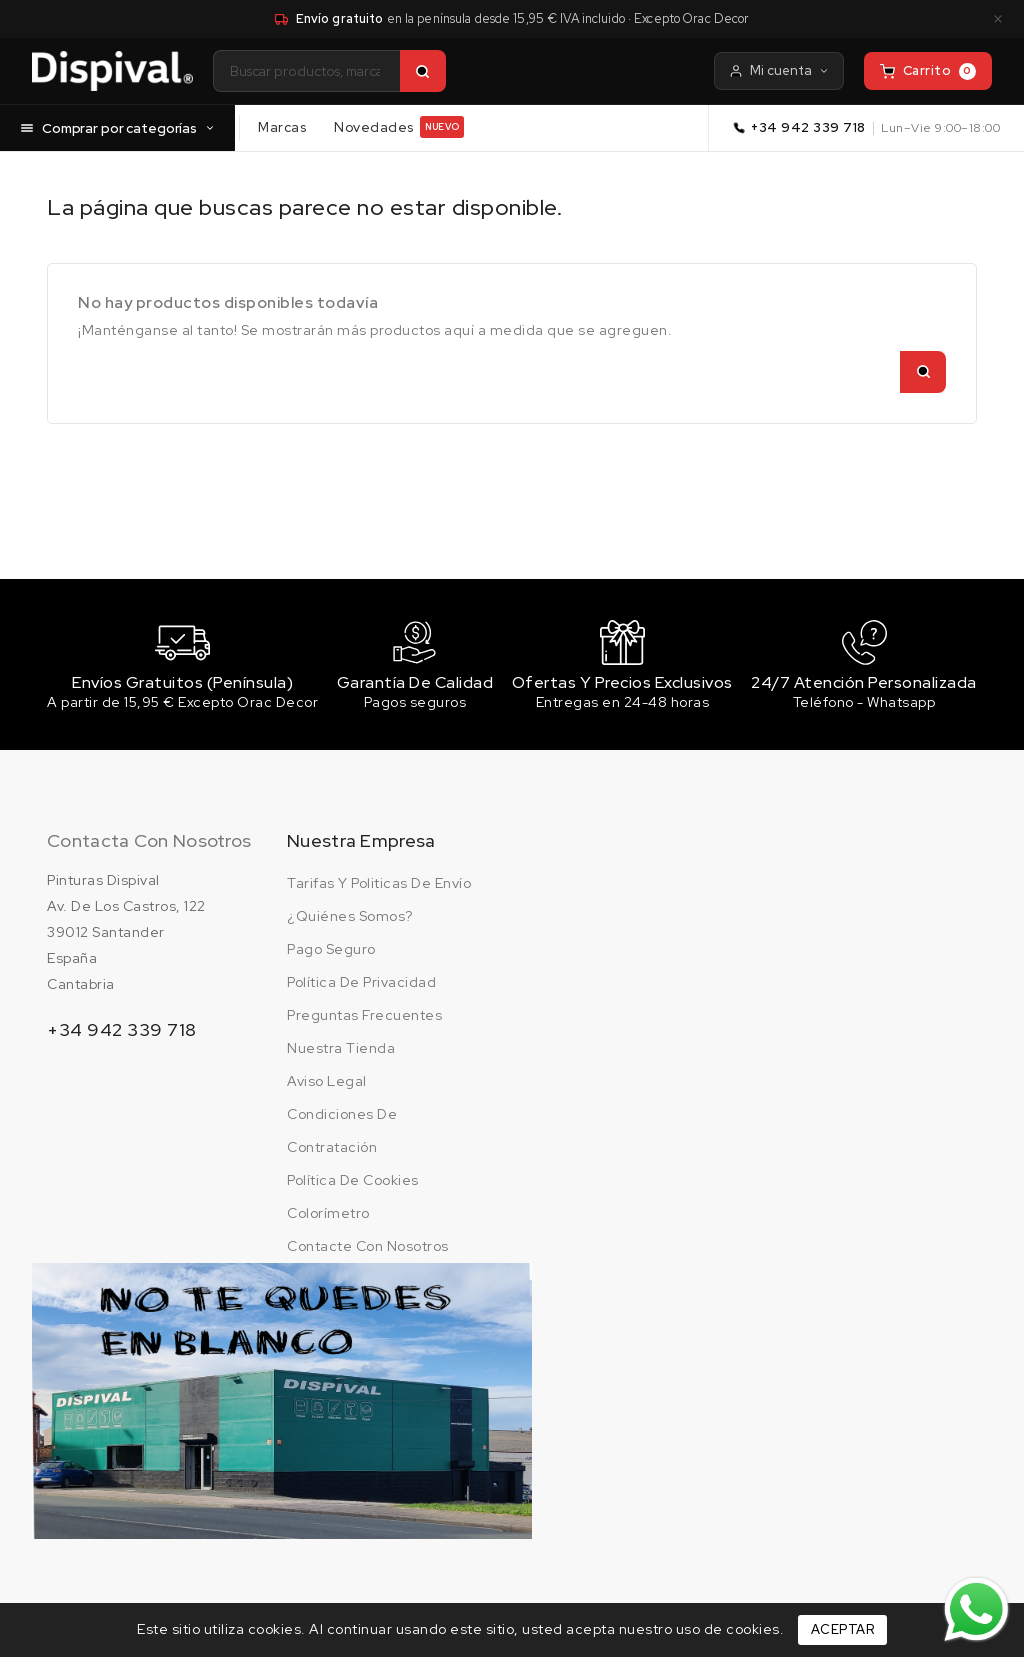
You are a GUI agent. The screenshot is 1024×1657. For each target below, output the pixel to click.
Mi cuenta (779, 70)
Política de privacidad (361, 985)
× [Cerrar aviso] (998, 19)
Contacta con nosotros (149, 843)
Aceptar (843, 1629)
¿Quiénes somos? (350, 919)
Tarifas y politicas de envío (379, 886)
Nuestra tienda (341, 1051)
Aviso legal (327, 1084)
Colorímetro (328, 1216)
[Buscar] (423, 71)
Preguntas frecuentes (364, 1018)
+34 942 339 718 (808, 127)
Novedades (399, 127)
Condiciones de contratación (342, 1133)
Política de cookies (353, 1183)
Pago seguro (331, 952)
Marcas (282, 126)
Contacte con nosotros (368, 1249)
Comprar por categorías (117, 127)
